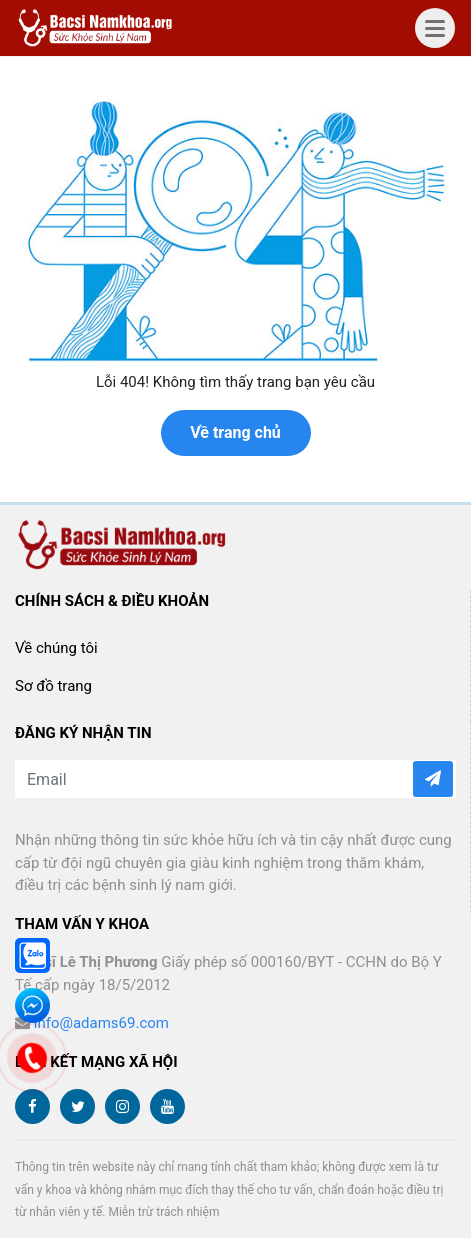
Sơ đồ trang (53, 686)
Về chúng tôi (56, 648)
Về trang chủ (235, 432)
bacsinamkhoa (97, 28)
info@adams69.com (101, 1023)
